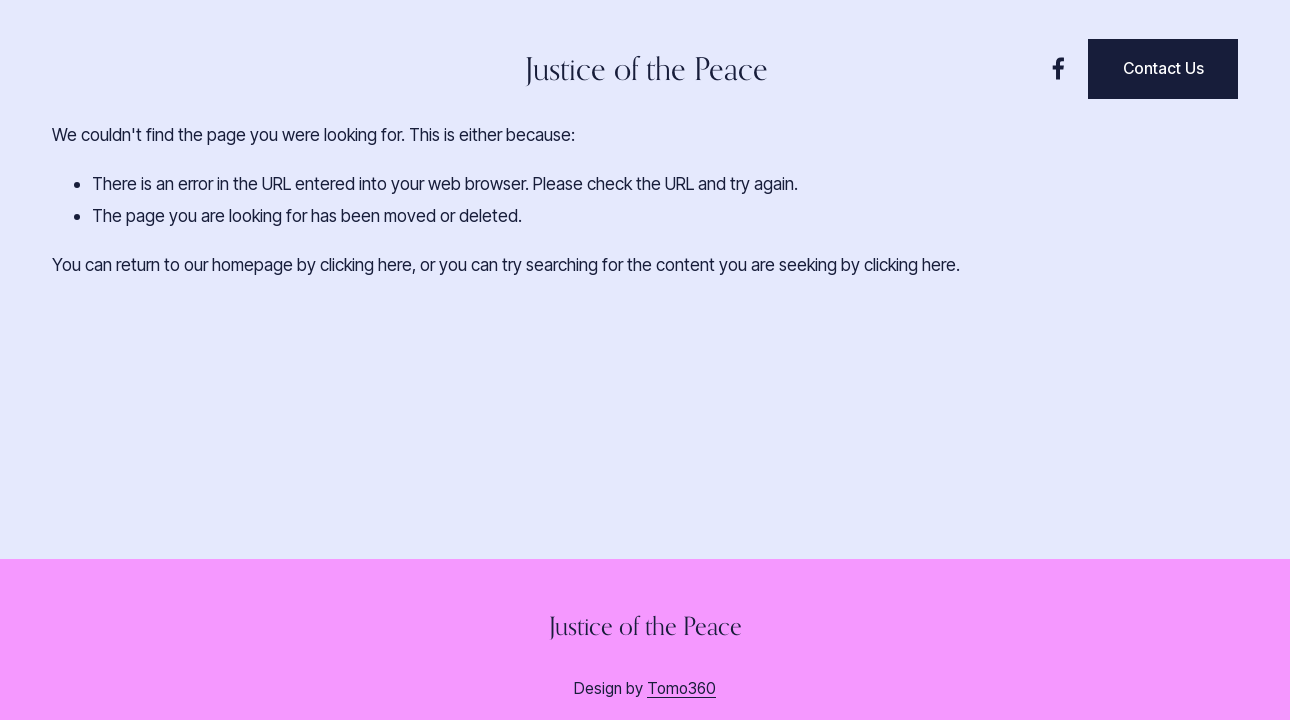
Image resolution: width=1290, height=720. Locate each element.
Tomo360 (681, 688)
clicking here (366, 264)
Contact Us (1163, 68)
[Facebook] (1058, 68)
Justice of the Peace (646, 68)
